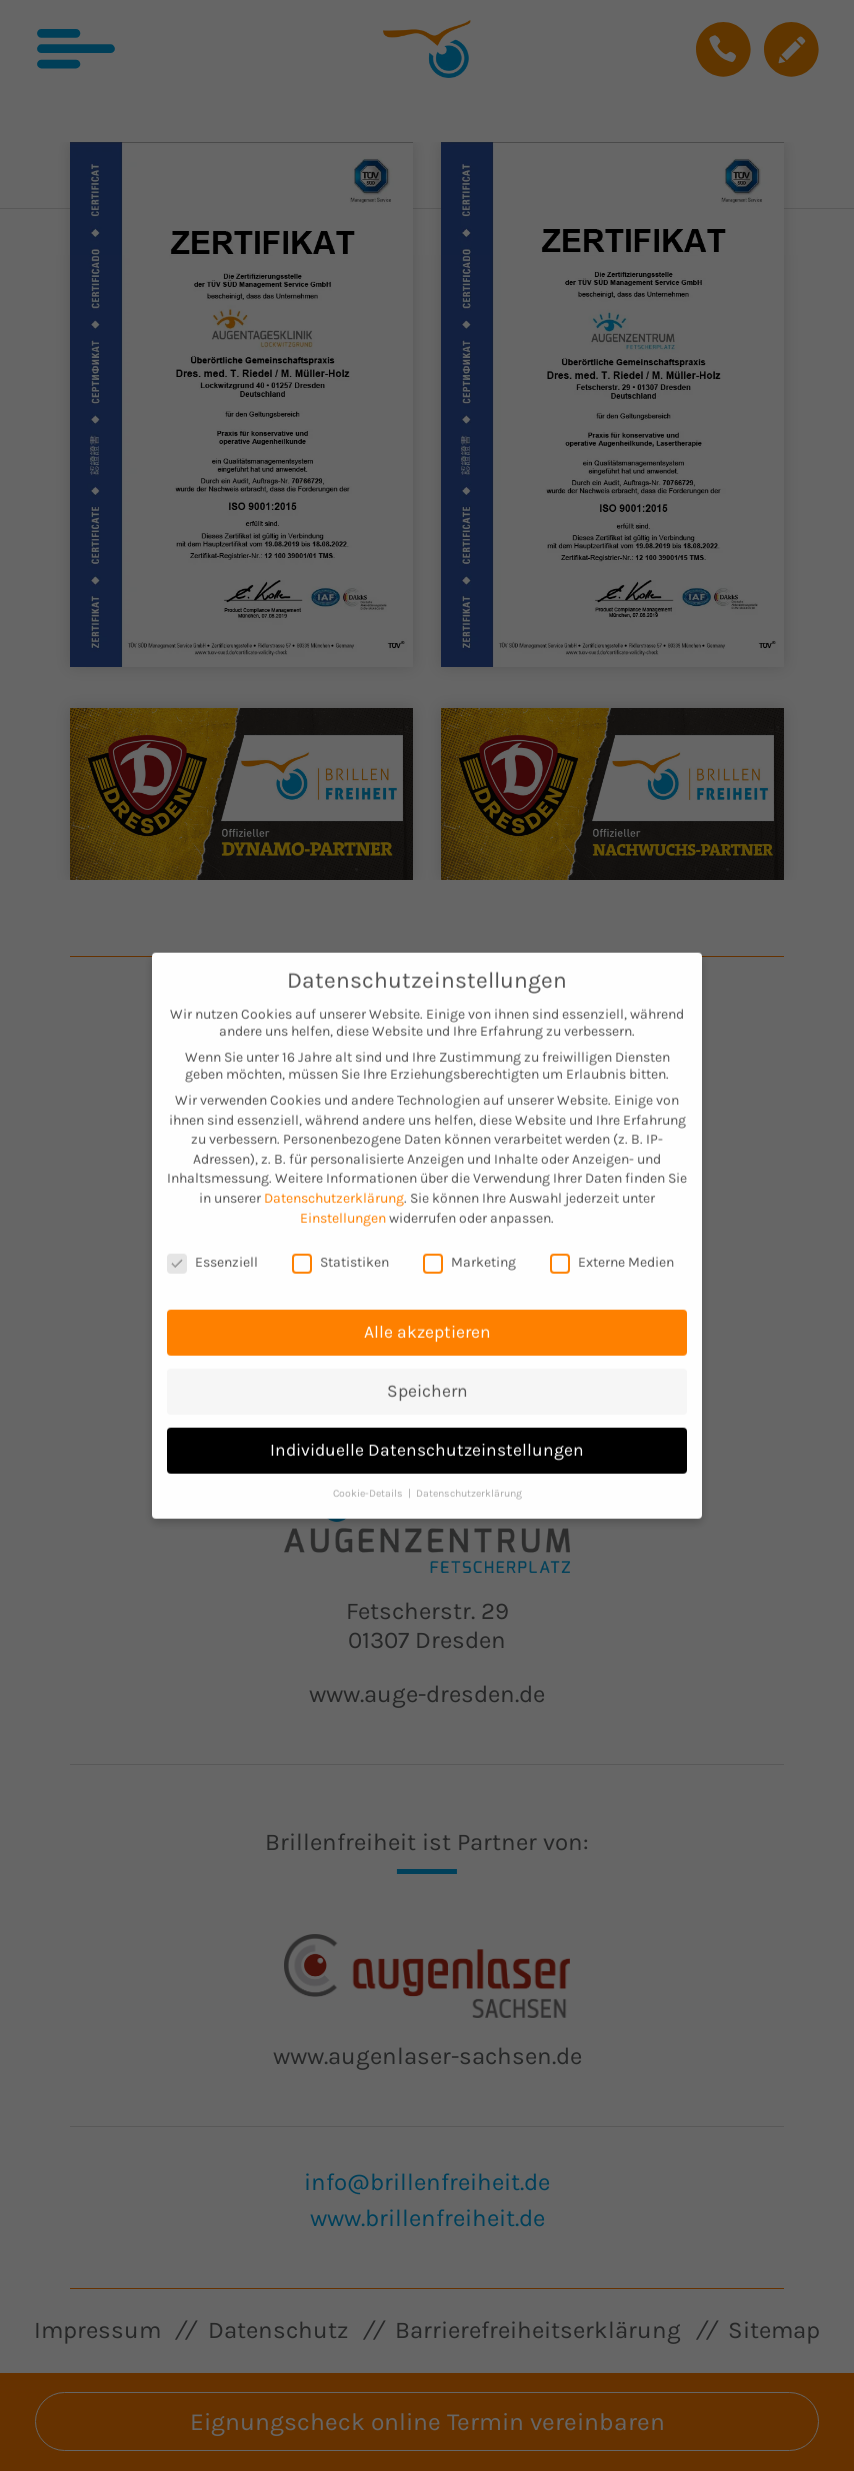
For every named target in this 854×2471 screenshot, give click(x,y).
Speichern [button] (427, 1365)
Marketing (469, 1237)
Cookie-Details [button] (369, 1467)
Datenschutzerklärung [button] (469, 1467)
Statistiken (340, 1237)
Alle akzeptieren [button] (427, 1306)
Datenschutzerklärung (334, 1172)
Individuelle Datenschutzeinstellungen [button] (427, 1424)
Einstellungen (343, 1192)
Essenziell (212, 1237)
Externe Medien (612, 1237)
